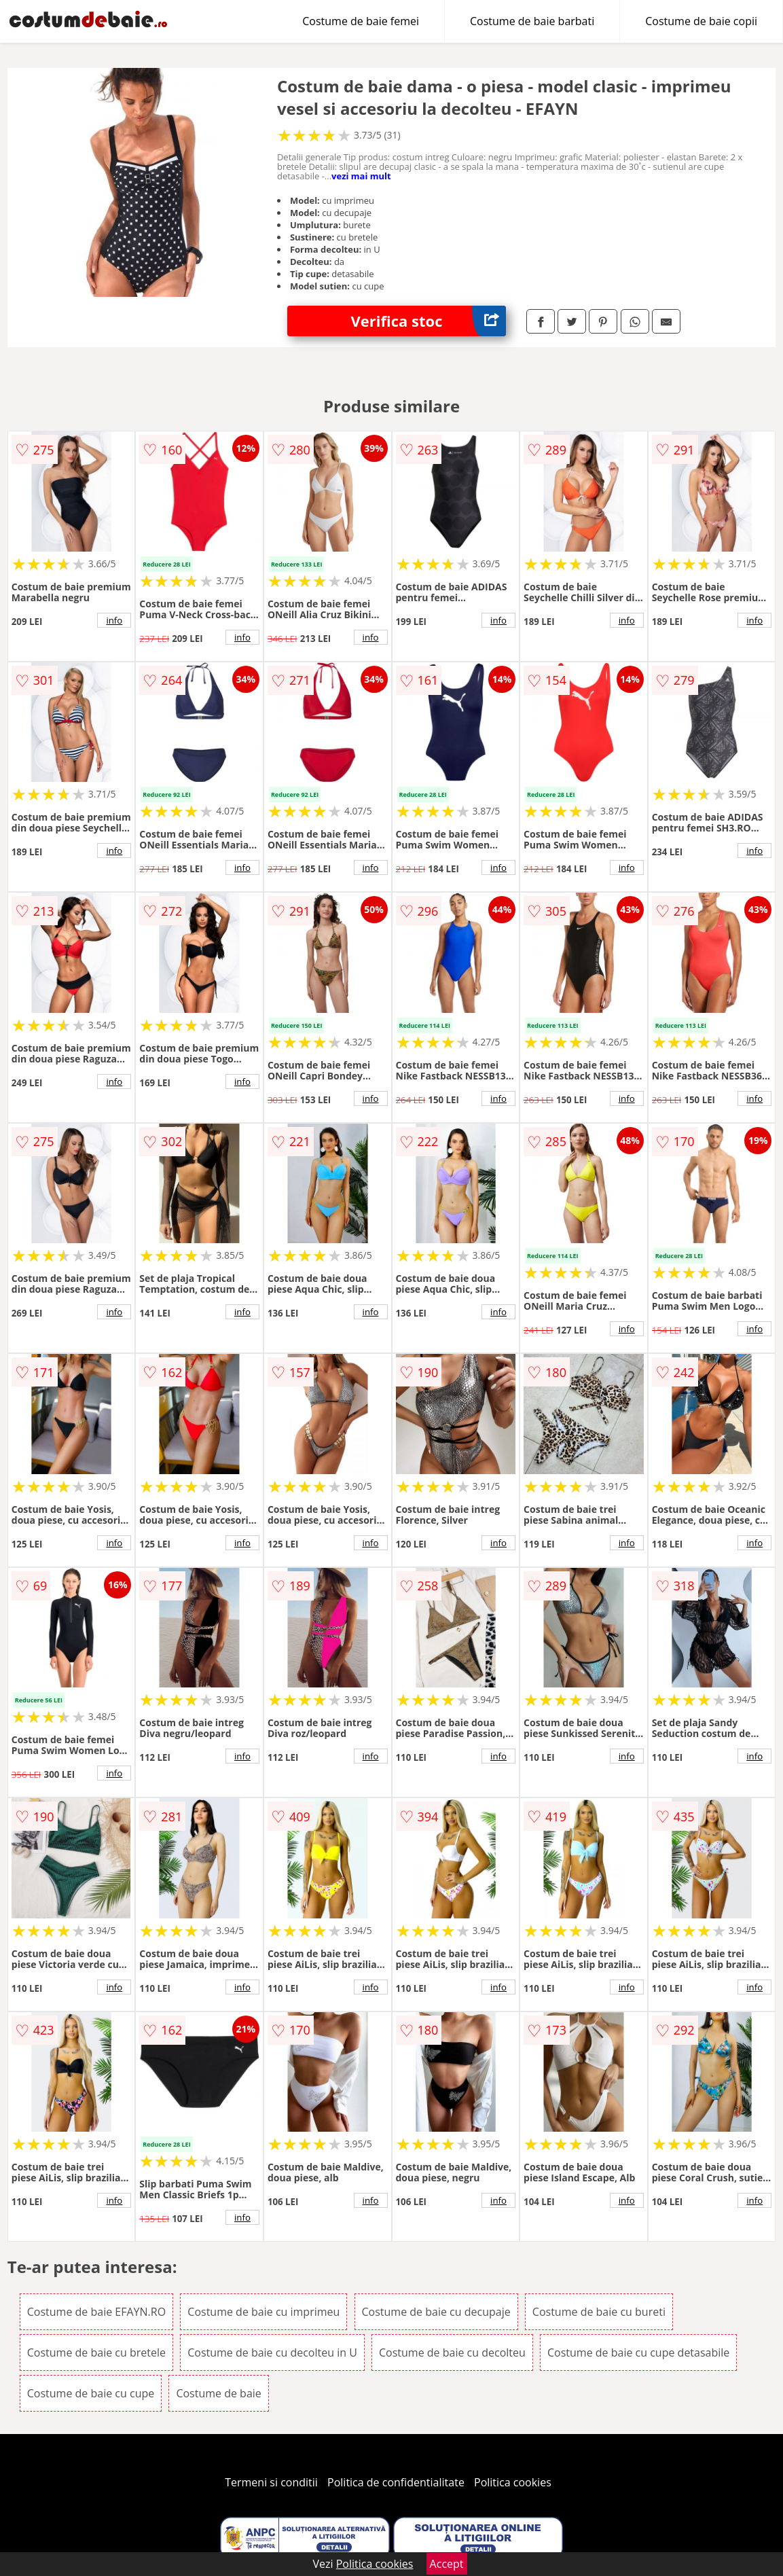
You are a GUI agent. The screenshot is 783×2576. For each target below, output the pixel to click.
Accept (447, 2563)
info (114, 620)
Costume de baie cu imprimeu (263, 2311)
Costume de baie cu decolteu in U (272, 2352)
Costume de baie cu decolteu (452, 2352)
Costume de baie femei (360, 21)
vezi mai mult (361, 176)
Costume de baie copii (701, 21)
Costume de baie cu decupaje (436, 2311)
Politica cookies (512, 2482)
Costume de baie (218, 2393)
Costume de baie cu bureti (599, 2311)
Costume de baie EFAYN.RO (96, 2311)
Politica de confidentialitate (396, 2482)
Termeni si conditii (271, 2482)
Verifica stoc (429, 321)
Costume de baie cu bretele (96, 2352)
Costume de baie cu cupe (90, 2393)
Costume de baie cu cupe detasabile (638, 2352)
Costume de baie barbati (532, 21)
